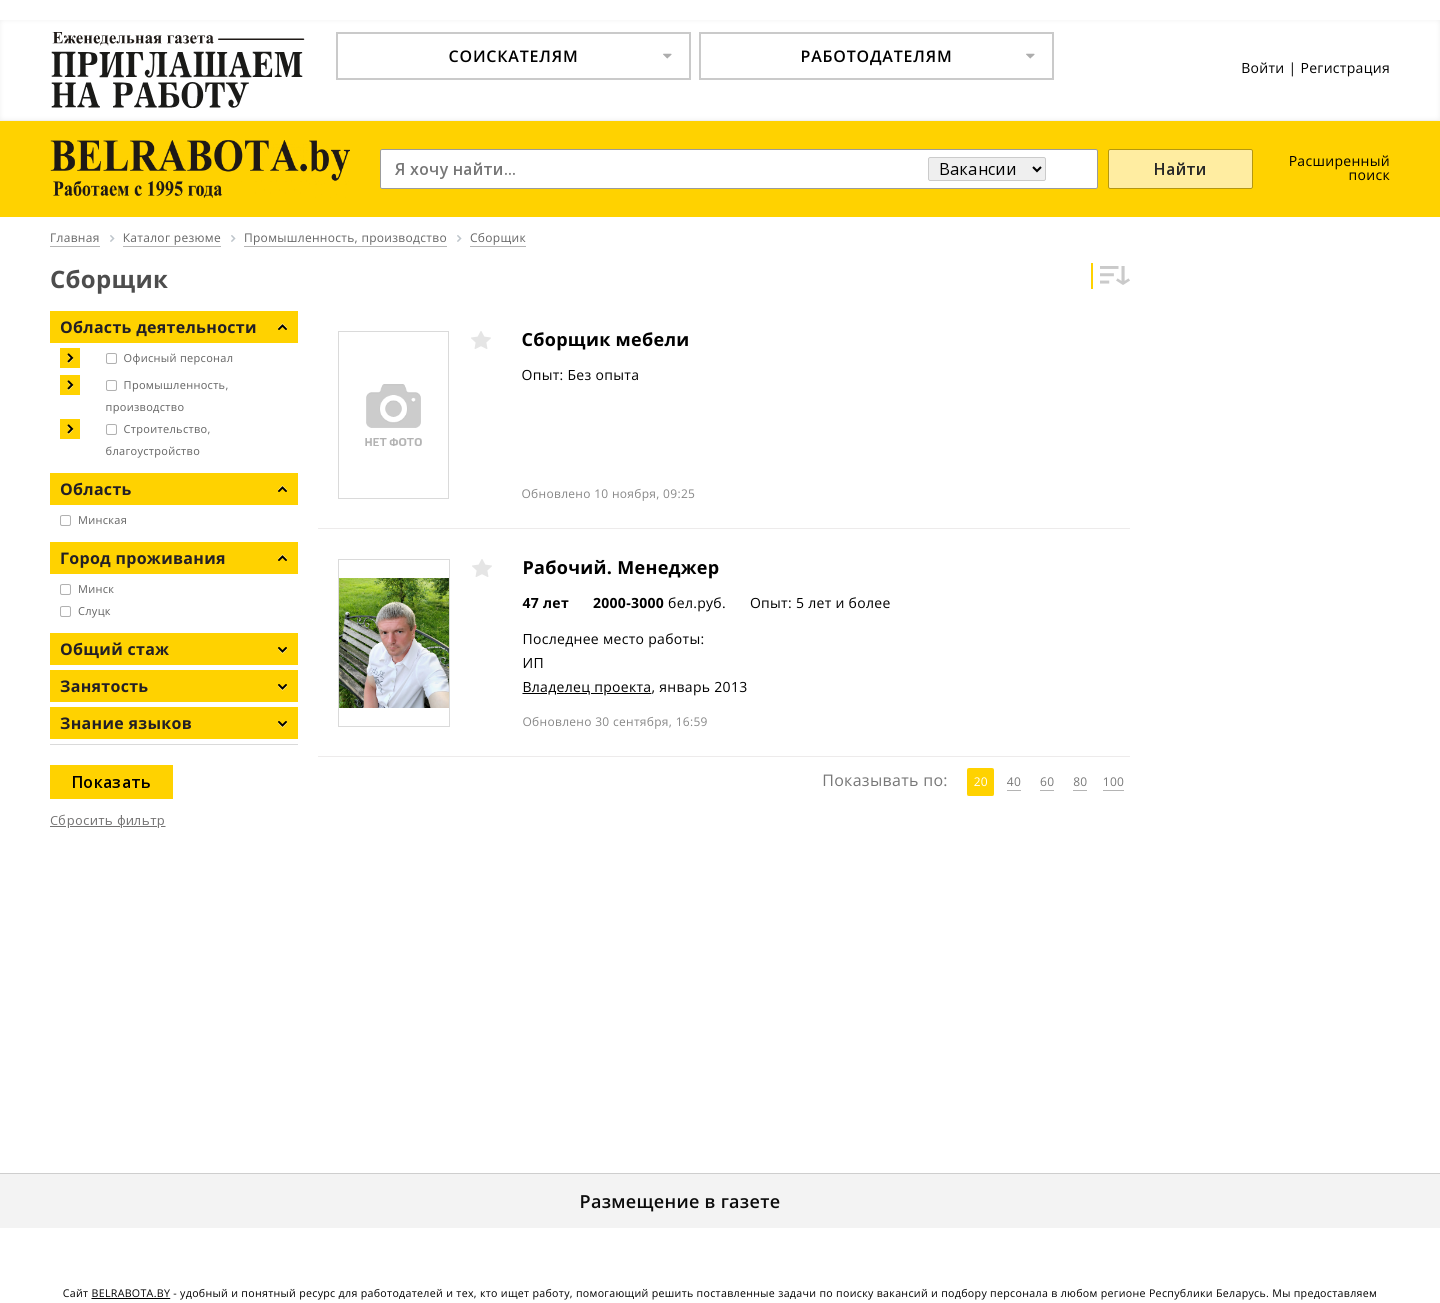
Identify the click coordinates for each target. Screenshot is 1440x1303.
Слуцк (94, 611)
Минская (102, 520)
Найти (1180, 169)
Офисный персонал (179, 358)
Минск (96, 589)
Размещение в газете (680, 1202)
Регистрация (1345, 68)
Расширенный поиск (1339, 168)
